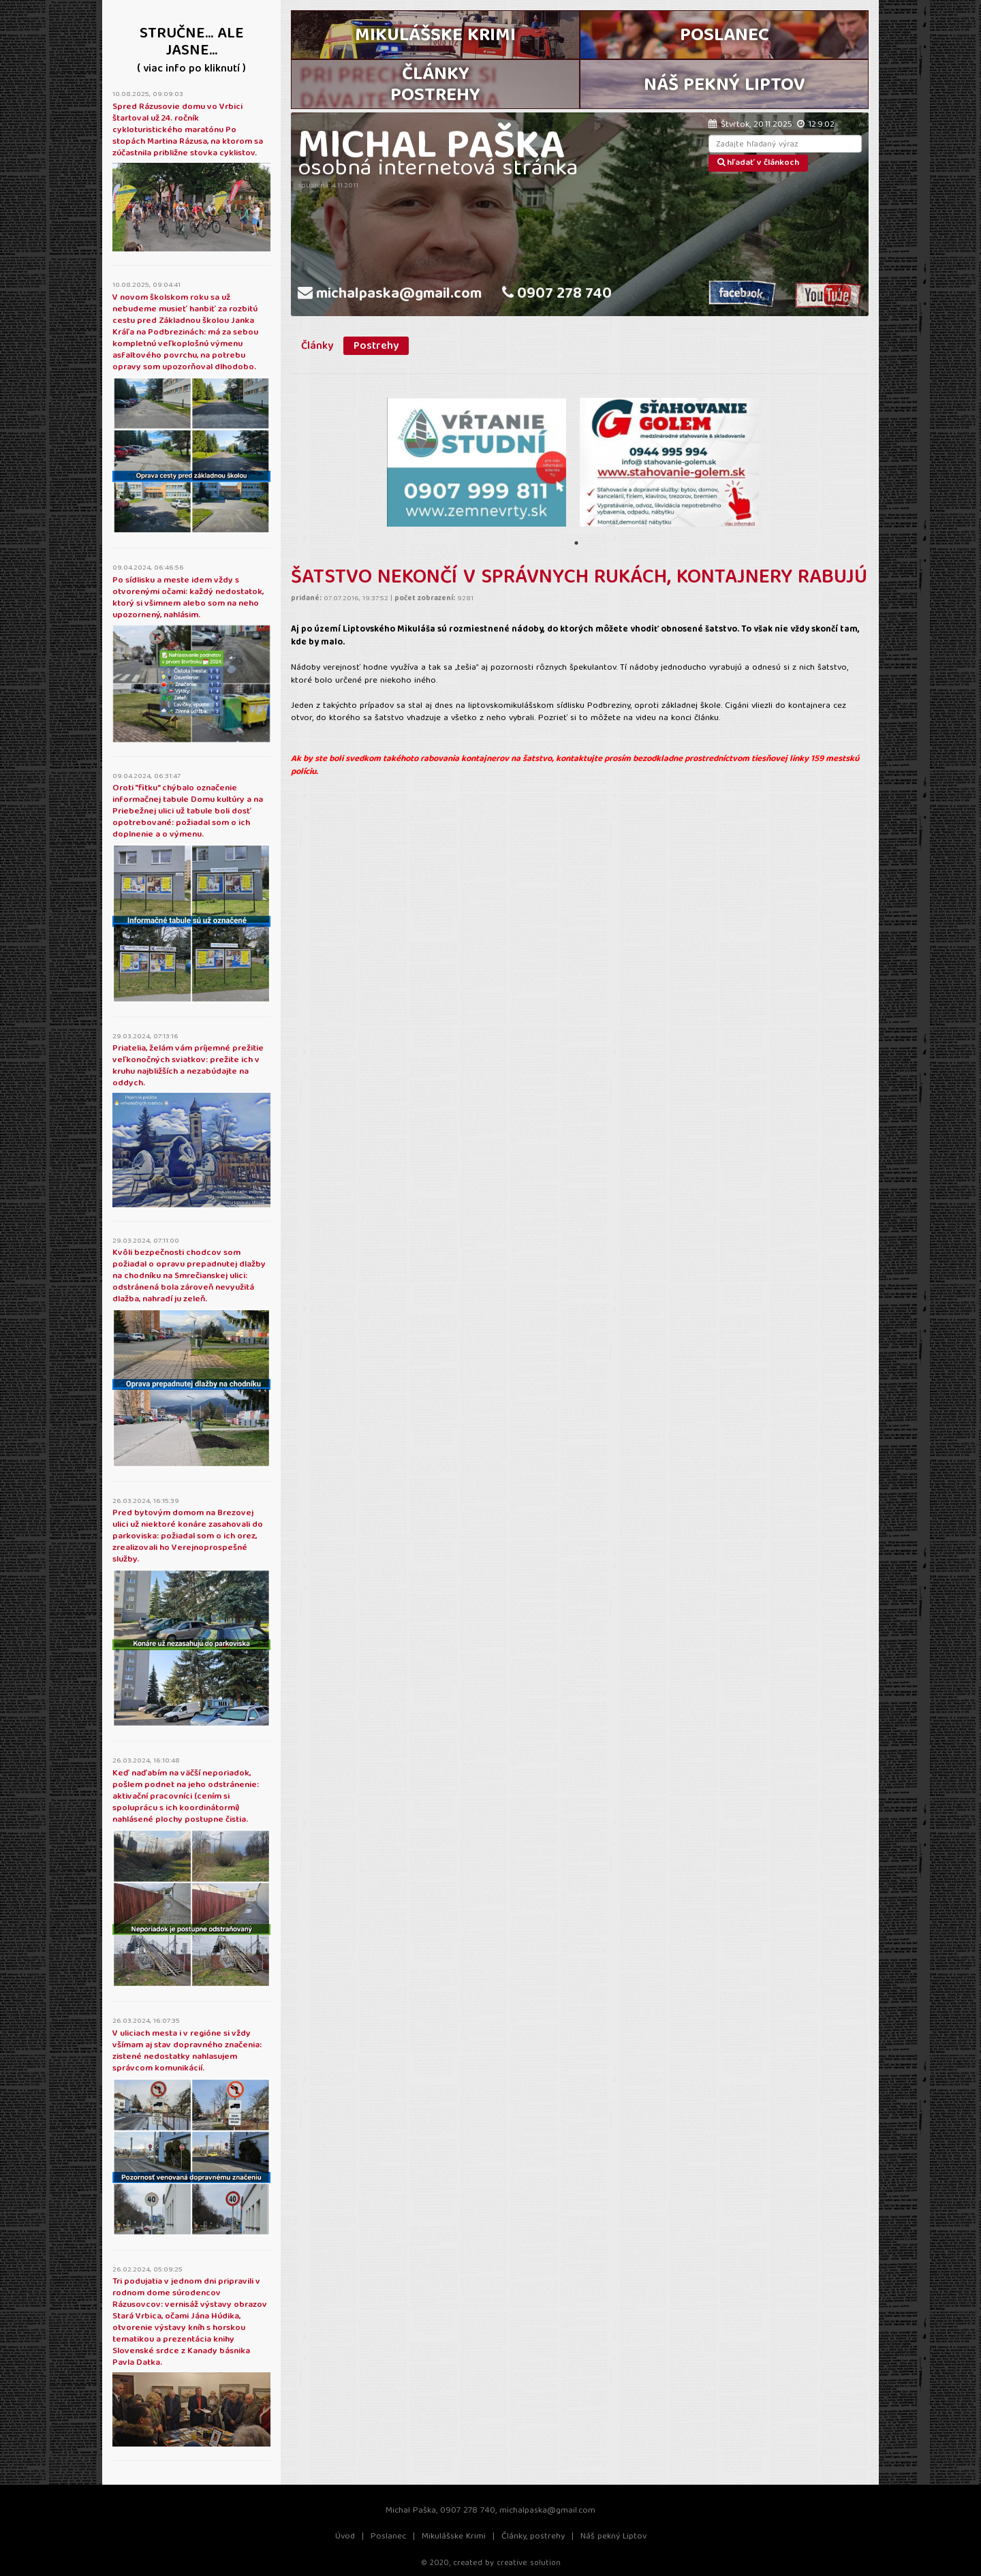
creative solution (529, 2563)
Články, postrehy (533, 2537)
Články (317, 346)
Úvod (345, 2537)
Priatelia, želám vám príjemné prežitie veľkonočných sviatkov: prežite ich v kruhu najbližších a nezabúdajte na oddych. (188, 1066)
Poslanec (388, 2537)
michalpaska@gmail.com (390, 294)
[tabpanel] (476, 462)
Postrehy (376, 346)
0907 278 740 (557, 294)
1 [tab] (576, 543)
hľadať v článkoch (758, 163)
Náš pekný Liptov (613, 2537)
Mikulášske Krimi (454, 2537)
